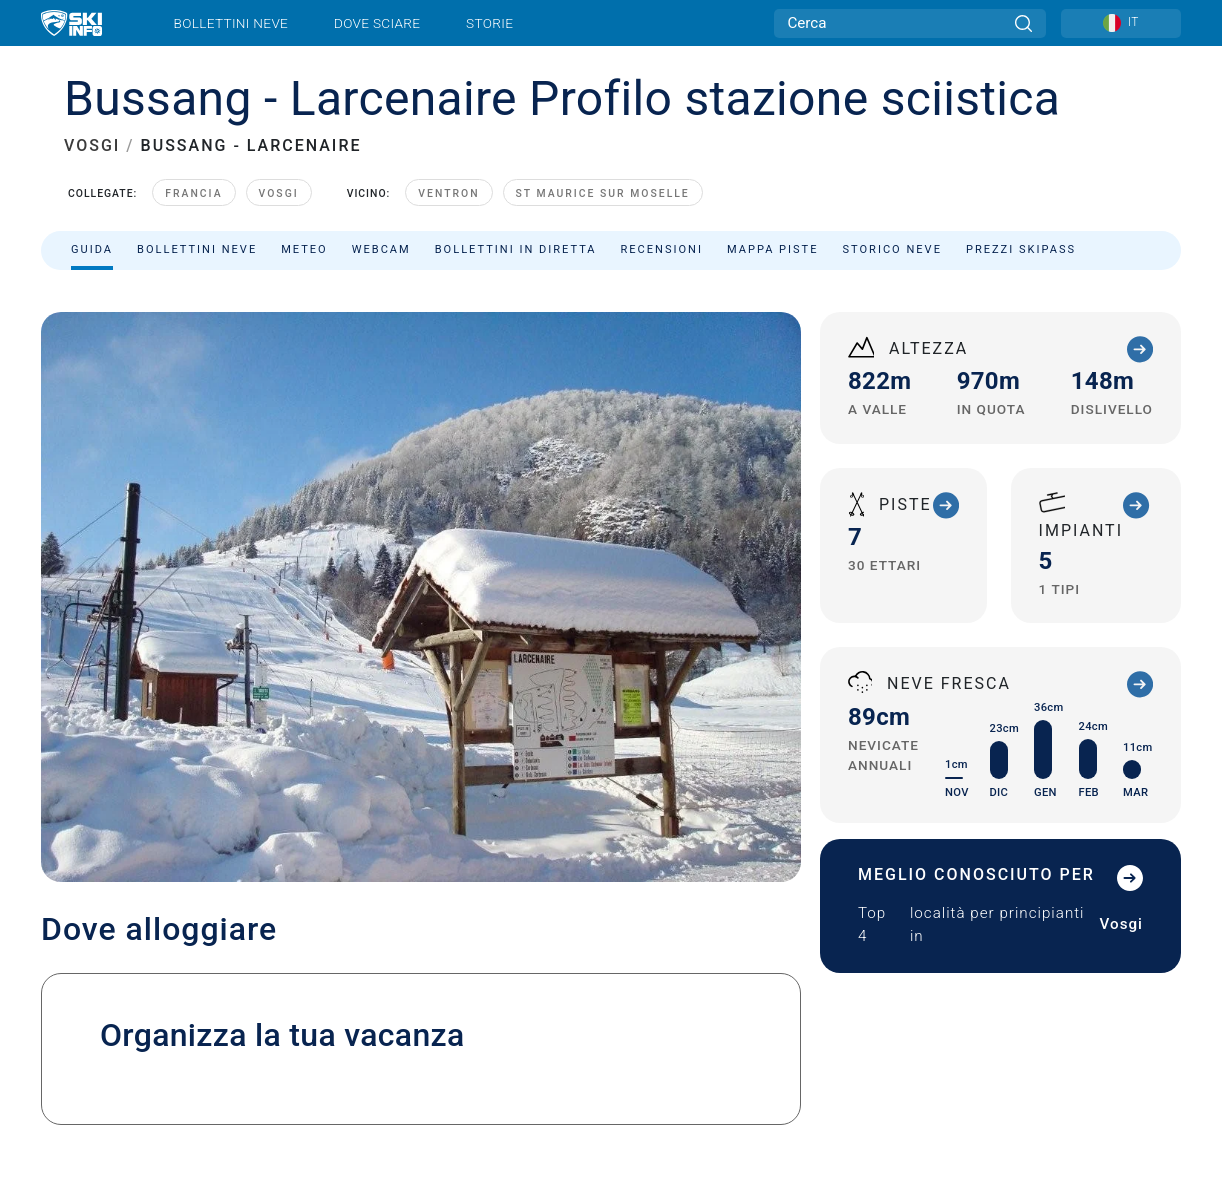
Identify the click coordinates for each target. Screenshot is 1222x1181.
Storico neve (892, 249)
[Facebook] (1147, 986)
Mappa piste (773, 249)
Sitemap (380, 1081)
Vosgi (279, 193)
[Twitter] (1037, 986)
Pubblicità (346, 988)
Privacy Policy (168, 1081)
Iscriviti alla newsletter (218, 1013)
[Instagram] (1092, 986)
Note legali (78, 1081)
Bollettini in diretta (516, 249)
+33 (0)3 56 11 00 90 (742, 683)
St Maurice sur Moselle (603, 193)
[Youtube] (982, 986)
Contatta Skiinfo (218, 988)
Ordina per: (983, 302)
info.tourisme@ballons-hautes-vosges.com (864, 707)
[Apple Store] (1121, 1040)
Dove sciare (377, 23)
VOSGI (92, 145)
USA (519, 1081)
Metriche (486, 1081)
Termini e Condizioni (281, 1081)
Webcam (381, 249)
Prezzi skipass (1021, 249)
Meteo (304, 249)
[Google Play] (1013, 1040)
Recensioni (662, 249)
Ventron (448, 193)
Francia (193, 193)
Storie (489, 23)
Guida (92, 249)
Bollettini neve (231, 23)
